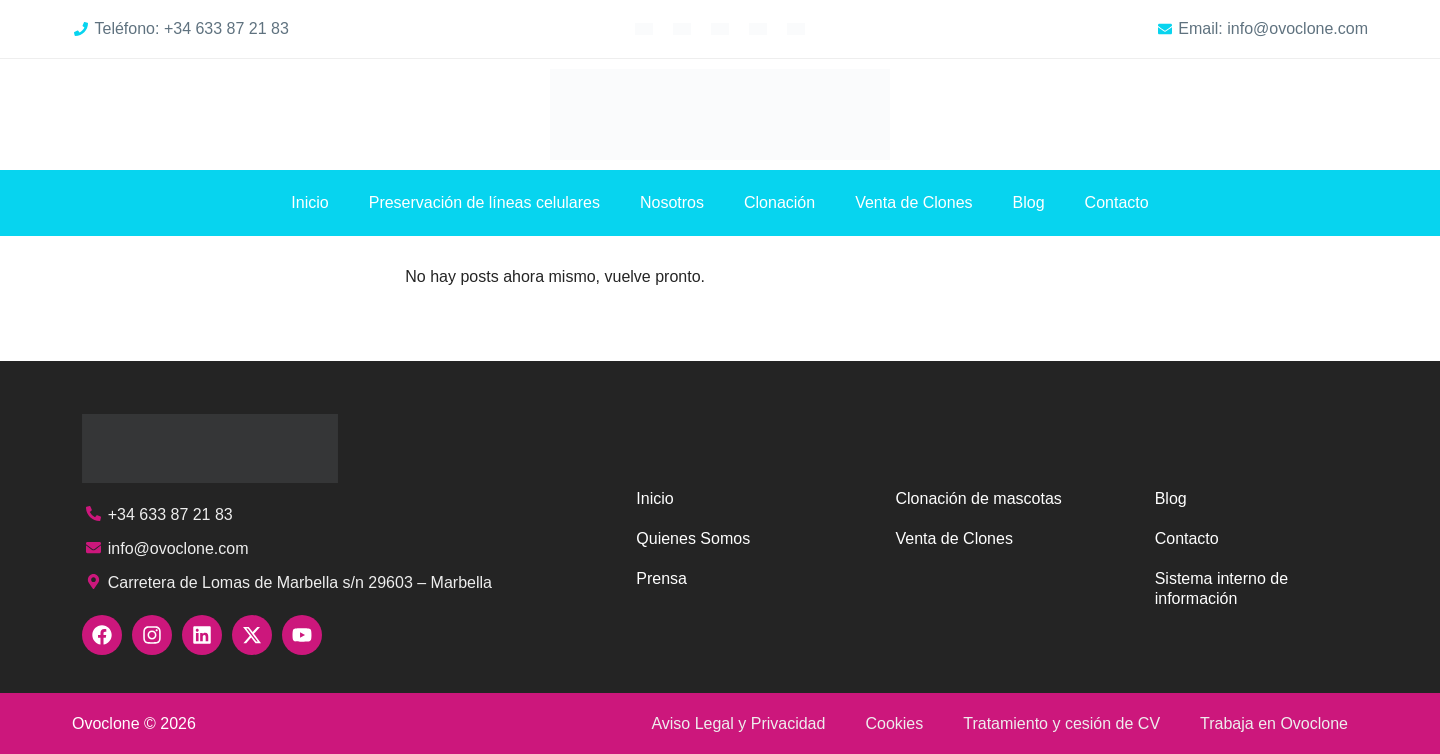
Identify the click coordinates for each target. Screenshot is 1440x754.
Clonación (779, 202)
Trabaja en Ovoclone (1274, 723)
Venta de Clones (913, 202)
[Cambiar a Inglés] (644, 28)
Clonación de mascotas (978, 498)
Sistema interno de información (1221, 588)
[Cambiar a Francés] (682, 28)
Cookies (894, 723)
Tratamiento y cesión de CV (1061, 723)
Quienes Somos (693, 538)
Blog (1029, 202)
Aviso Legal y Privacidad (738, 723)
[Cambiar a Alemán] (720, 28)
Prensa (661, 578)
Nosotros (672, 202)
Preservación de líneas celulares (484, 202)
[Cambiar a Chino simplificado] (796, 28)
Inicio (309, 202)
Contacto (1117, 202)
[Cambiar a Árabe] (758, 28)
